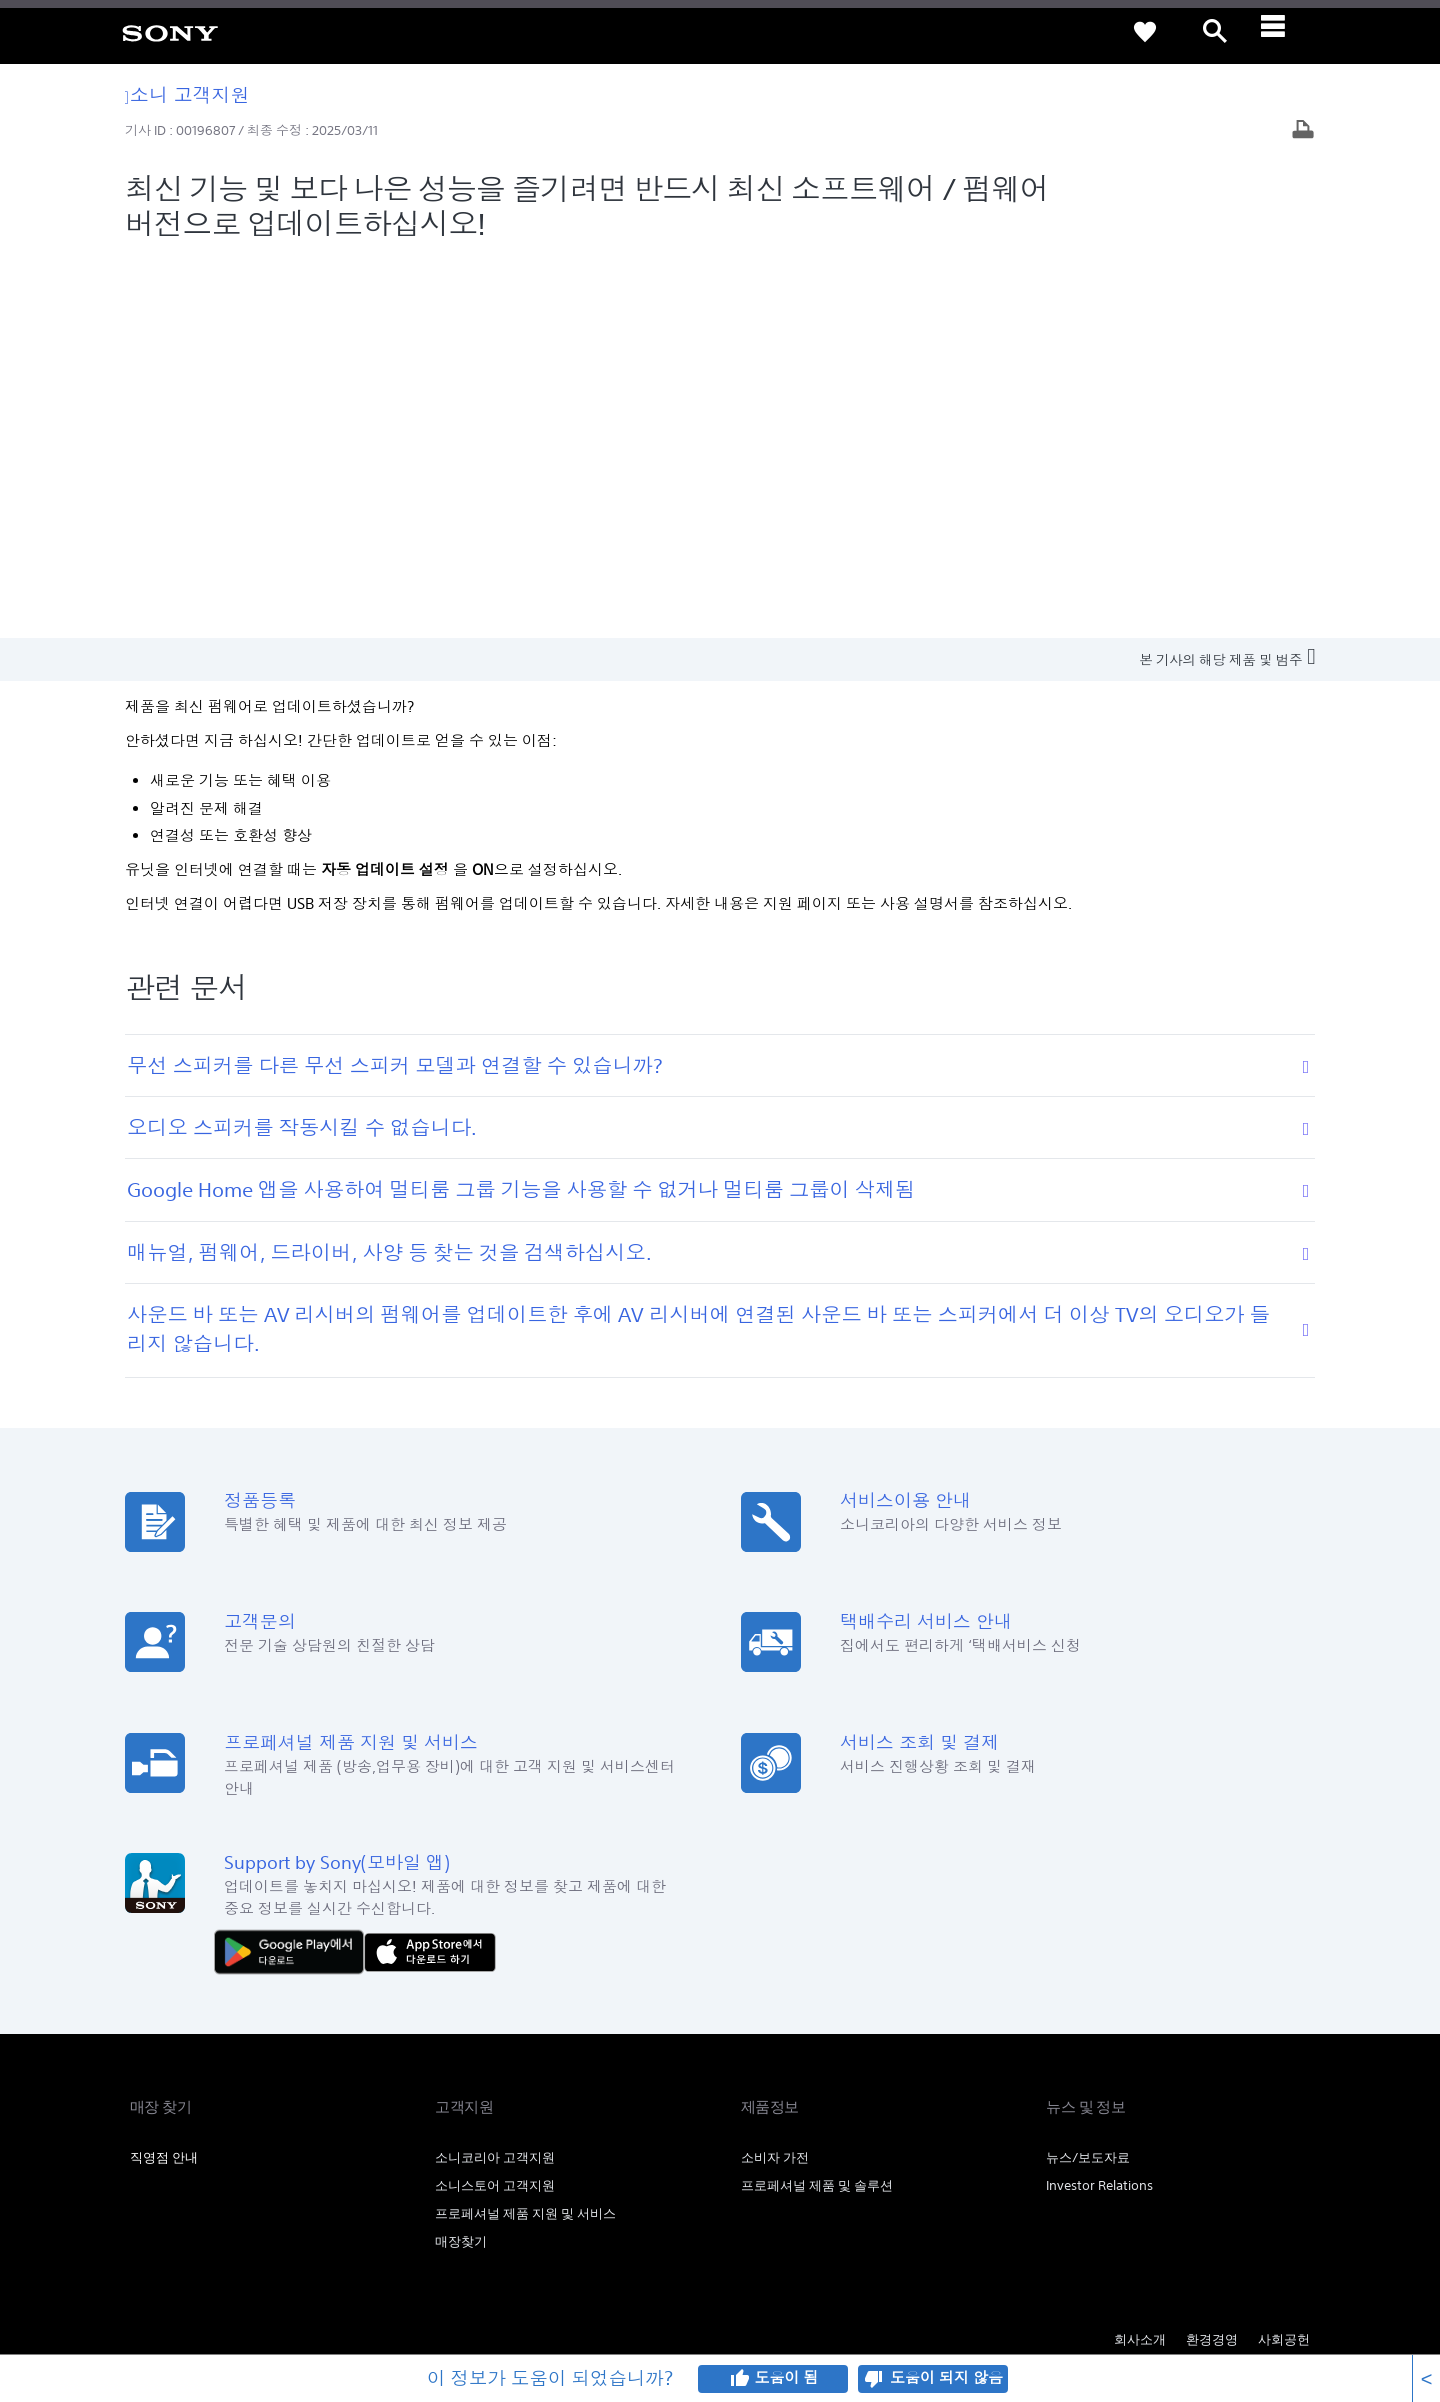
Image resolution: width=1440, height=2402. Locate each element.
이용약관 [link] (152, 2104)
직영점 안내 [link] (164, 1777)
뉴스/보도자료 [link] (1088, 1777)
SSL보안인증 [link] (451, 2104)
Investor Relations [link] (1099, 1805)
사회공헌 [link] (1284, 1959)
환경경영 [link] (1212, 1959)
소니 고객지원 (187, 94)
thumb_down (874, 2379)
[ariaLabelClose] (1285, 32)
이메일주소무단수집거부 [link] (347, 2104)
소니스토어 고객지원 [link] (495, 1805)
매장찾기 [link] (461, 1861)
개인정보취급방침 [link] (230, 2104)
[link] (170, 32)
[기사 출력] (1303, 131)
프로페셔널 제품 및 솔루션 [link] (817, 1805)
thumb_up (739, 2379)
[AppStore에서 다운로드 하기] (430, 1570)
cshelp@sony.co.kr (404, 2296)
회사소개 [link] (1140, 1959)
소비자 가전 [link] (775, 1777)
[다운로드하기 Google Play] (294, 1570)
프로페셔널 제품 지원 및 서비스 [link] (525, 1833)
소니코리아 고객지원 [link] (495, 1777)
